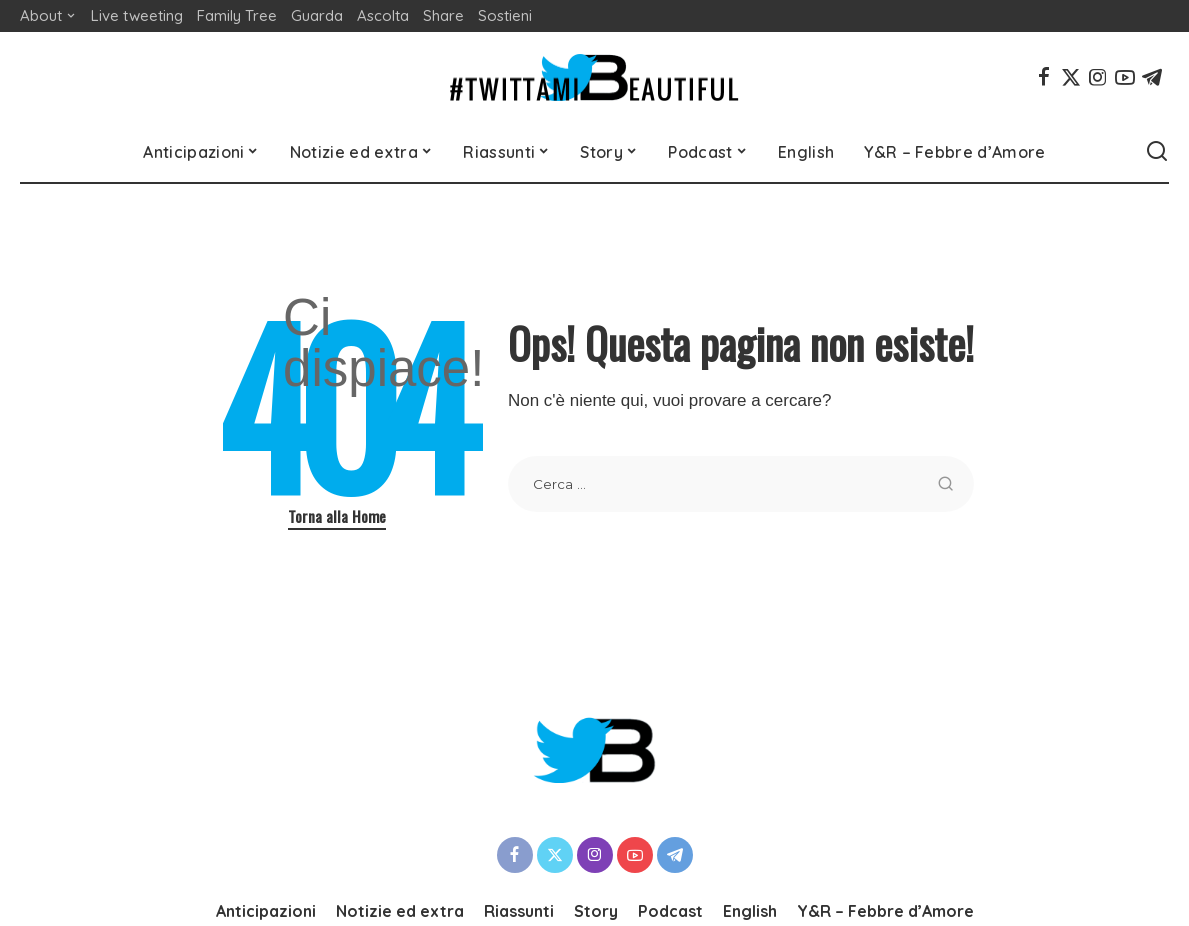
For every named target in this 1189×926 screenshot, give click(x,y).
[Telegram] (1152, 77)
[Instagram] (1098, 77)
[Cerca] (1157, 152)
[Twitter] (1071, 77)
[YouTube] (1125, 77)
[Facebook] (1044, 77)
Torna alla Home (337, 516)
